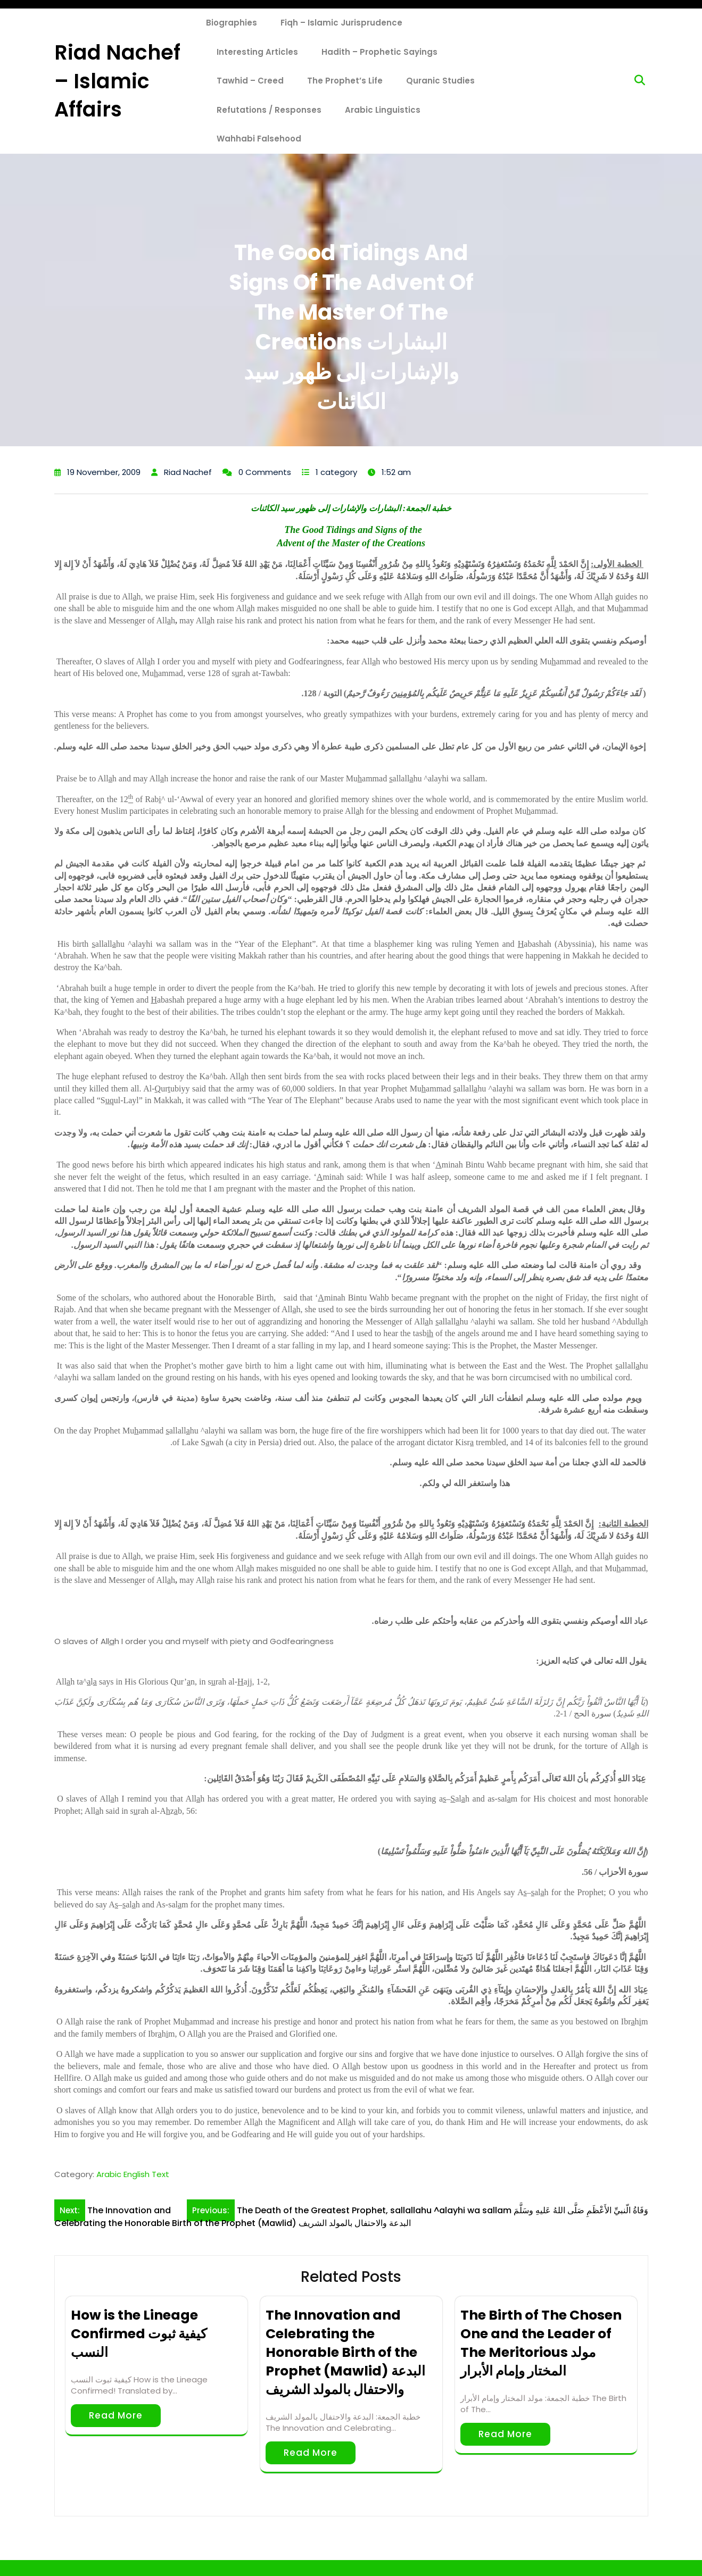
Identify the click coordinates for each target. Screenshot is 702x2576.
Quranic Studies (440, 80)
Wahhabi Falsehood (259, 138)
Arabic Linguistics (382, 109)
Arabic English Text (132, 2174)
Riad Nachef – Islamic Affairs (117, 80)
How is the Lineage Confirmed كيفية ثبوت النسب (139, 2334)
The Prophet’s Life (345, 80)
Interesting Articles (257, 51)
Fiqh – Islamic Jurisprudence (341, 22)
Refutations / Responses (269, 109)
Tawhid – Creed (250, 80)
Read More (116, 2415)
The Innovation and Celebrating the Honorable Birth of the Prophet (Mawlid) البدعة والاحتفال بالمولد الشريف (345, 2352)
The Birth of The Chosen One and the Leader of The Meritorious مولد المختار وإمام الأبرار (541, 2343)
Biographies (231, 22)
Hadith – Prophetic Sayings (379, 51)
